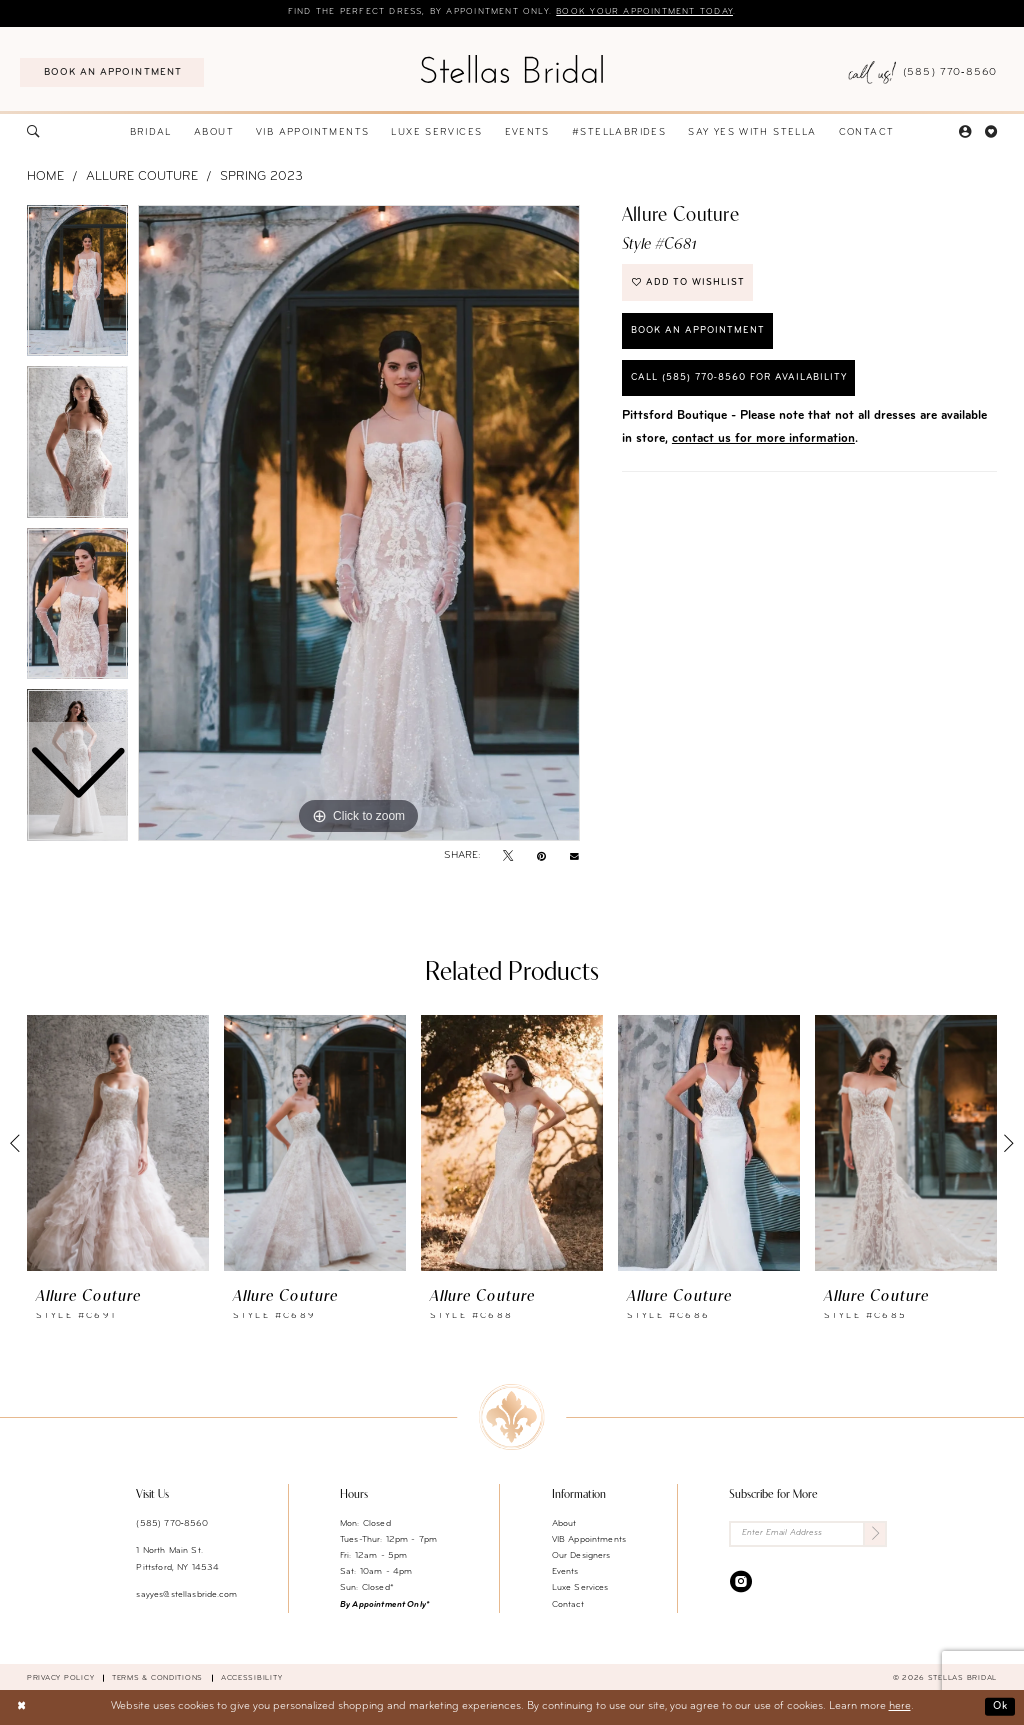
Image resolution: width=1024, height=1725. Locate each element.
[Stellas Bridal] (512, 69)
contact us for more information (763, 444)
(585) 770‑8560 (172, 1523)
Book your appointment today (648, 12)
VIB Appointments (589, 1539)
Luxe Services (580, 1588)
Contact (568, 1604)
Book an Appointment (699, 333)
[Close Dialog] (22, 1708)
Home (45, 178)
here (900, 1707)
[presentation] (118, 1144)
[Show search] (33, 133)
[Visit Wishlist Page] (991, 133)
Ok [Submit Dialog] (999, 1706)
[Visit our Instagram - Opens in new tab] (741, 1582)
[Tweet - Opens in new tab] (508, 856)
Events (565, 1572)
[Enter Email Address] (808, 1534)
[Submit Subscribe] (875, 1534)
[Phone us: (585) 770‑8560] (922, 73)
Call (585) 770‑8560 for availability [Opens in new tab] (744, 382)
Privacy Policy (60, 1678)
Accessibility (252, 1678)
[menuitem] (112, 73)
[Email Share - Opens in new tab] (574, 857)
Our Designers (581, 1555)
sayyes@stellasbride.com (186, 1594)
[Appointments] (112, 73)
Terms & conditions (157, 1678)
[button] (965, 133)
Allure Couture (142, 178)
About (564, 1523)
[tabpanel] (359, 524)
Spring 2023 (261, 178)
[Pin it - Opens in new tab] (541, 856)
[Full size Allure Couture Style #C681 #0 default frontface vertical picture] (359, 524)
